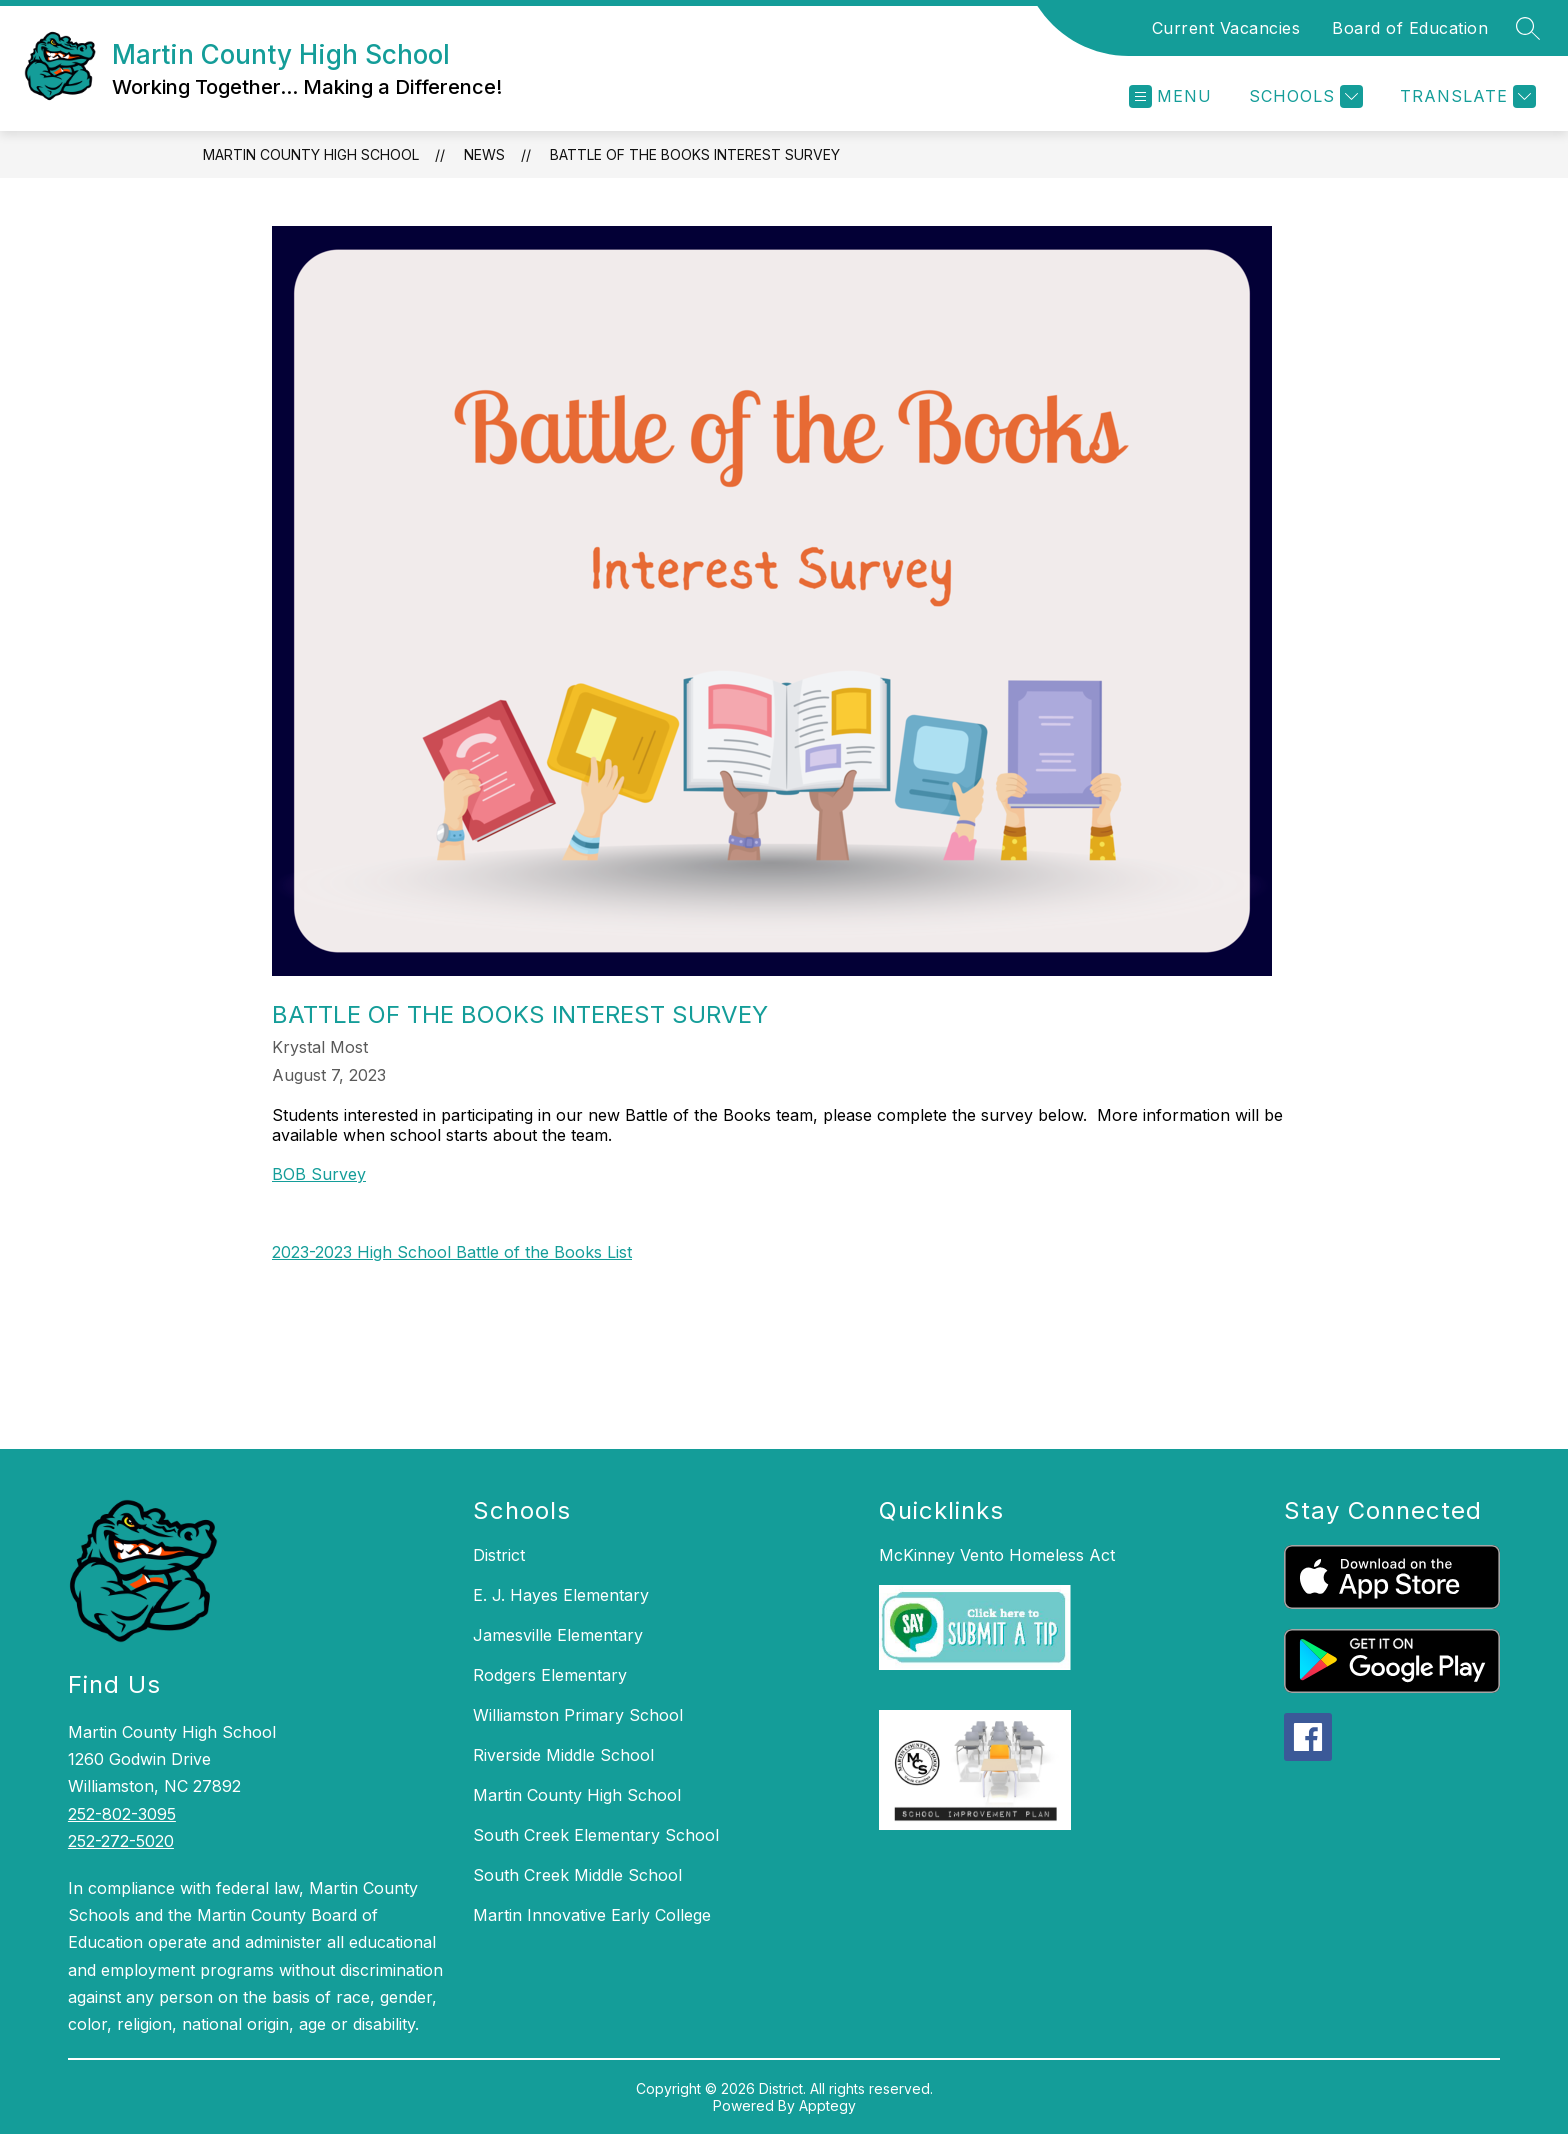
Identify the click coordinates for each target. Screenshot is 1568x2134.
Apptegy (827, 2105)
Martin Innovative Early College (592, 1915)
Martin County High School (311, 154)
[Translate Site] (1465, 96)
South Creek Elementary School (596, 1835)
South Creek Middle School (577, 1875)
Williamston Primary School (578, 1715)
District (499, 1555)
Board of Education (1410, 28)
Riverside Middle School (563, 1755)
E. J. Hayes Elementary (561, 1595)
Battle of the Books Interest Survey (695, 154)
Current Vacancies (1226, 28)
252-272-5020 (121, 1841)
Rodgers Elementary (550, 1675)
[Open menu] (1170, 96)
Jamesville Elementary (558, 1635)
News (484, 154)
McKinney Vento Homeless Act (997, 1555)
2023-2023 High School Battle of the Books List (452, 1252)
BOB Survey (319, 1174)
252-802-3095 (122, 1814)
